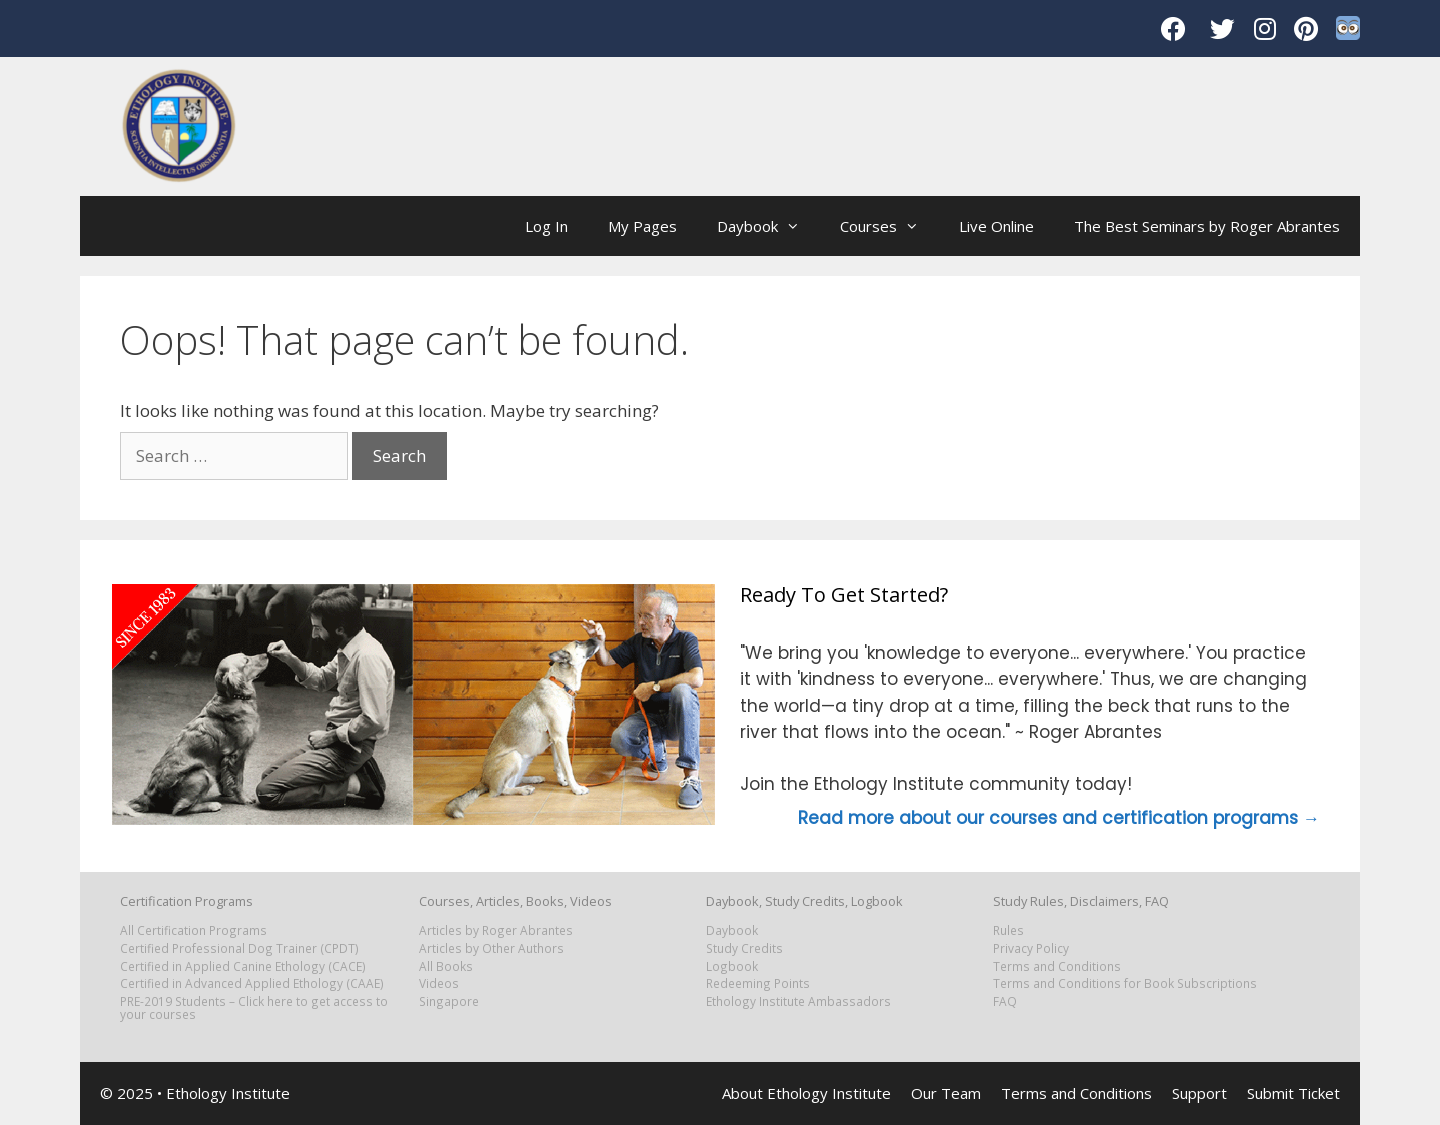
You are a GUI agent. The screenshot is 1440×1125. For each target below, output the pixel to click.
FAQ (1005, 1001)
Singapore (449, 1001)
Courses (889, 226)
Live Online (996, 226)
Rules (1008, 930)
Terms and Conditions (1057, 966)
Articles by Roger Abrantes (496, 930)
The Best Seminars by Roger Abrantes (1207, 226)
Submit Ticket (1293, 1093)
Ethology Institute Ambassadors (798, 1001)
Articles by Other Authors (491, 948)
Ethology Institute (228, 1093)
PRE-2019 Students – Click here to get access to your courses (254, 1007)
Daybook (768, 226)
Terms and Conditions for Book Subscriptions (1125, 983)
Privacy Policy (1031, 948)
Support (1199, 1093)
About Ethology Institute (806, 1093)
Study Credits (744, 948)
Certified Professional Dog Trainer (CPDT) (239, 948)
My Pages (642, 226)
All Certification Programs (193, 930)
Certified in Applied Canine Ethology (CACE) (243, 966)
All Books (446, 966)
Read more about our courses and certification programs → (1059, 818)
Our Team (946, 1093)
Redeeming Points (758, 983)
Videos (439, 983)
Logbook (732, 966)
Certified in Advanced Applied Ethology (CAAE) (252, 983)
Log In (546, 226)
